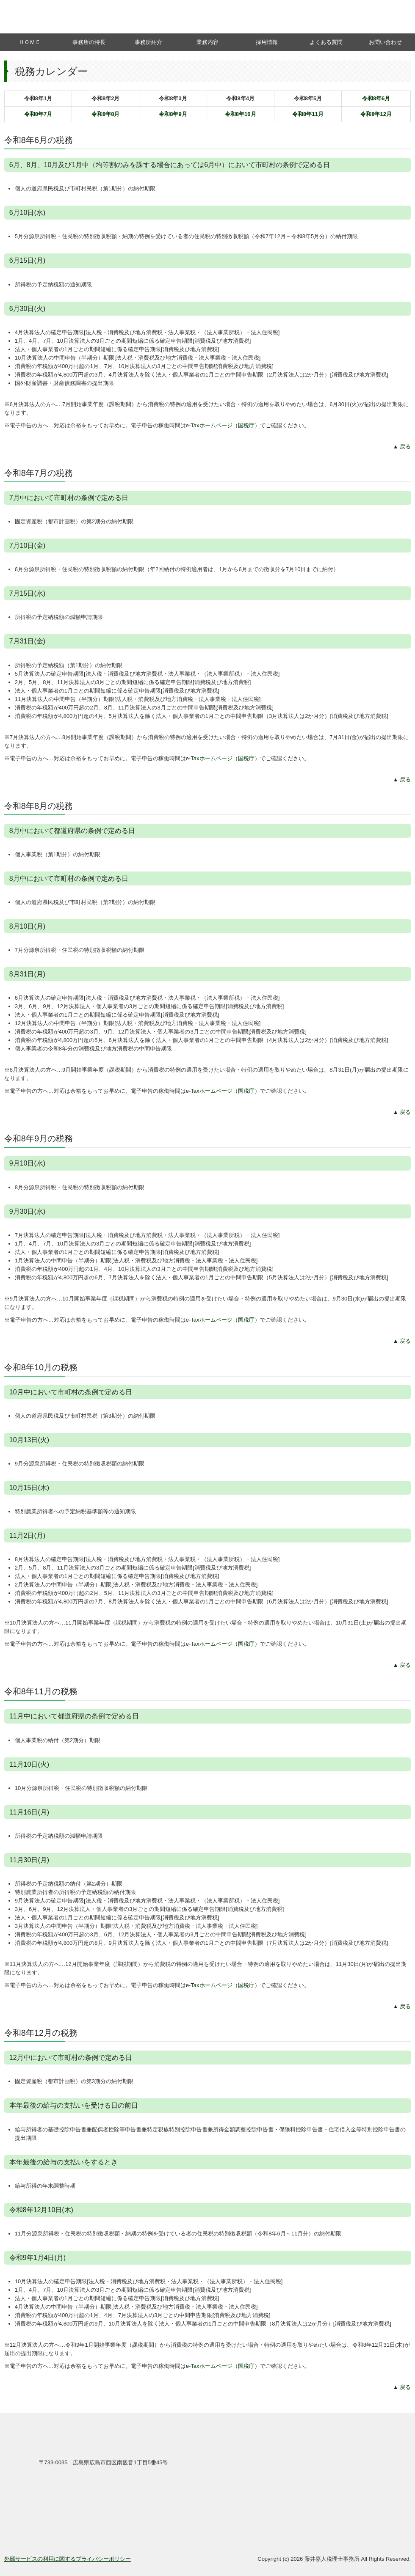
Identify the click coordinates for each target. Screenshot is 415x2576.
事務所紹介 (148, 42)
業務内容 (207, 42)
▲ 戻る (402, 446)
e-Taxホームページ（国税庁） (223, 425)
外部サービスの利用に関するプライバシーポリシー (67, 2559)
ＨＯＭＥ (30, 42)
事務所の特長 (88, 42)
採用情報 (267, 42)
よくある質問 (326, 42)
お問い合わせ (385, 42)
